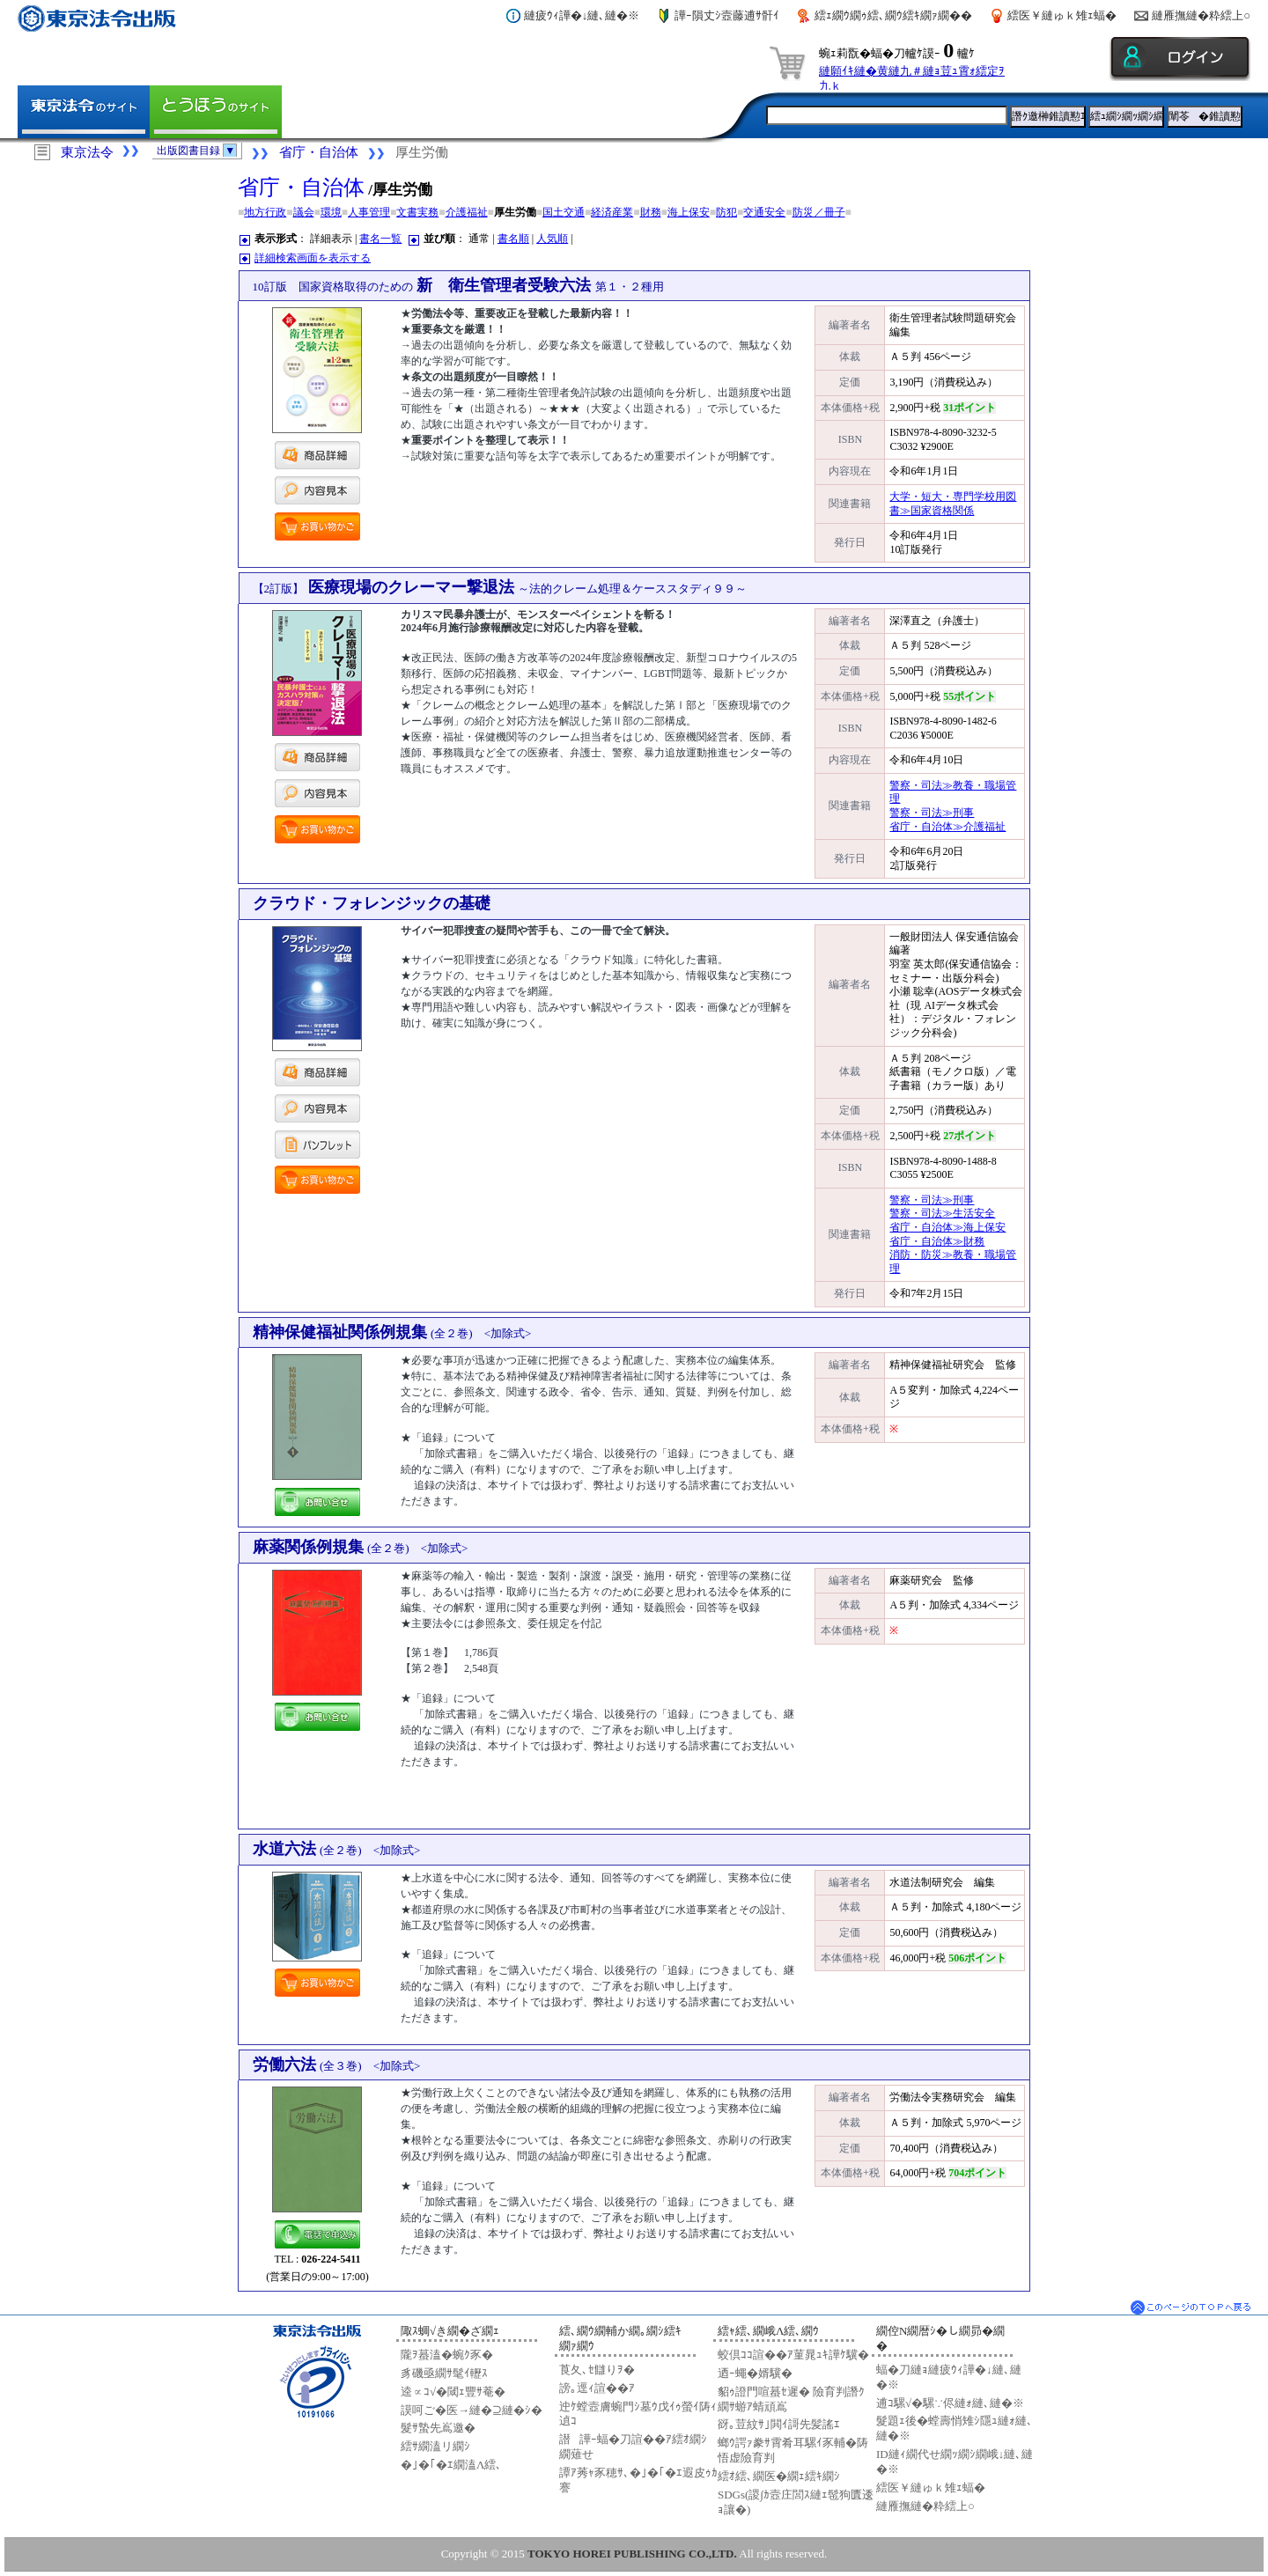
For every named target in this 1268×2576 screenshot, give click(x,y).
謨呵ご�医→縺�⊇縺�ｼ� (471, 2410)
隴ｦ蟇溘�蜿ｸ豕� (447, 2354)
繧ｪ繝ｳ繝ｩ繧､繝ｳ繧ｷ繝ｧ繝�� (893, 15)
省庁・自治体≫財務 (936, 1241)
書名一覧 (380, 238)
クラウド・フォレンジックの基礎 (371, 903)
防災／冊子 (818, 212)
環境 (331, 212)
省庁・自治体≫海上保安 (947, 1227)
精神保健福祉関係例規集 (392, 1332)
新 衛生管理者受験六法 (458, 285)
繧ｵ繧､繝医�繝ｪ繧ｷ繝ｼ (779, 2476)
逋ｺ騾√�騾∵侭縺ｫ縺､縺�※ (950, 2403)
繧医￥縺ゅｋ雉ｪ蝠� (1062, 15)
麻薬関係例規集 (360, 1547)
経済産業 (612, 212)
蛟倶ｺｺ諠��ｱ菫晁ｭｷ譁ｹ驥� (793, 2354)
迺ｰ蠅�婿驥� (755, 2373)
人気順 (552, 238)
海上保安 (688, 212)
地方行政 (265, 212)
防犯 (726, 212)
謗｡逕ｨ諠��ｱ (597, 2388)
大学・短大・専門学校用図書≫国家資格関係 (952, 503)
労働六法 (337, 2064)
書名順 (513, 238)
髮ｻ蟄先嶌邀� (438, 2427)
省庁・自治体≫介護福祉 (947, 827)
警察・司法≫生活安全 (942, 1213)
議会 (303, 212)
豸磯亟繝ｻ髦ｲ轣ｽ (444, 2373)
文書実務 (417, 212)
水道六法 (337, 1849)
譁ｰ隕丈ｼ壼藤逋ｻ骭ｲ (727, 15)
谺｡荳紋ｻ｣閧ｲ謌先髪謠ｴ (779, 2424)
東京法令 (87, 152)
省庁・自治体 (318, 152)
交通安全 (764, 212)
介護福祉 (467, 212)
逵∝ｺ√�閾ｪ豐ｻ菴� (453, 2391)
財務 (650, 212)
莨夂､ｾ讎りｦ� (597, 2369)
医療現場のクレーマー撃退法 (500, 587)
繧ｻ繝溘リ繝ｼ (435, 2446)
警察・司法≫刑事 (931, 812)
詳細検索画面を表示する (312, 258)
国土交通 (563, 212)
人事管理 (369, 212)
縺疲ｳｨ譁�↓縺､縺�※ (582, 15)
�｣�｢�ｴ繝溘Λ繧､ (451, 2464)
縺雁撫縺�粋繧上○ (1201, 15)
